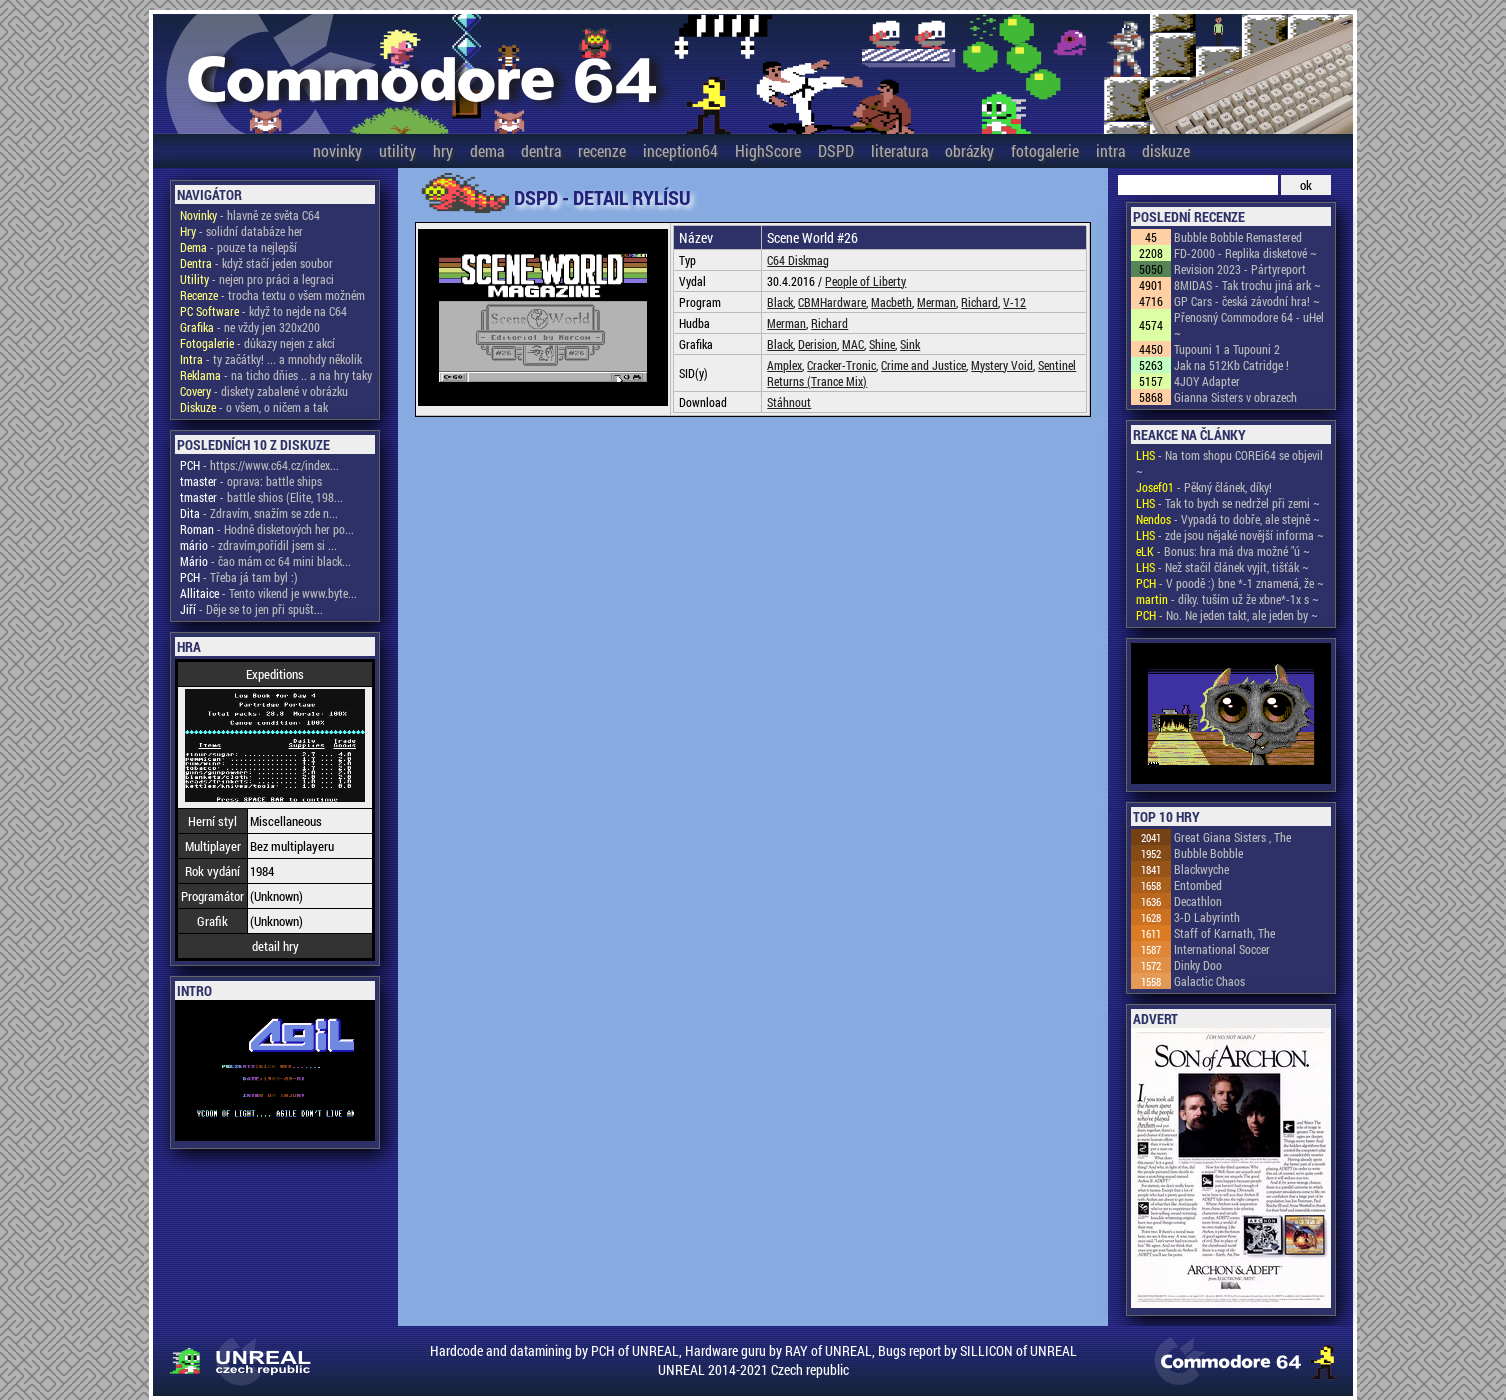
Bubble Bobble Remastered (1238, 237)
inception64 (680, 150)
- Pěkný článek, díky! (1204, 487)
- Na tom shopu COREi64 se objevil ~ (1229, 463)
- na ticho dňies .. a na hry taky (276, 375)
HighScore (768, 150)
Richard (979, 302)
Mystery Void (1002, 365)
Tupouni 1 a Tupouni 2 (1227, 349)
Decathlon (1198, 901)
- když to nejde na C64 (263, 311)
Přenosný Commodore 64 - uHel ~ (1249, 325)
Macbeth (891, 302)
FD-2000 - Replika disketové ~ (1245, 253)
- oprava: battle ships (251, 481)
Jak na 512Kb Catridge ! (1231, 365)
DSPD (836, 150)
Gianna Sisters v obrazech (1235, 397)
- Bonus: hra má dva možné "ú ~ (1223, 551)
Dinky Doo (1198, 965)
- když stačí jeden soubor (256, 263)
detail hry (275, 946)
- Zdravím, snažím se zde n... (259, 513)
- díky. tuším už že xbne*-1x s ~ (1227, 599)
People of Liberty (865, 281)
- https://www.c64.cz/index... (259, 465)
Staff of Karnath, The (1224, 933)
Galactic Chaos (1209, 981)
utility (397, 150)
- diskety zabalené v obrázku (264, 391)
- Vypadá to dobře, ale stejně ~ (1228, 519)
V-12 (1014, 302)
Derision (817, 344)
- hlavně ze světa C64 (250, 215)
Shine (882, 344)
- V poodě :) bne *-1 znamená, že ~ (1230, 583)
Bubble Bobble (1208, 853)
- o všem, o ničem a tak (254, 407)
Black (780, 302)
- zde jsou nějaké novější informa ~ (1230, 535)
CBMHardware (832, 302)
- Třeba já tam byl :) (239, 577)
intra (1110, 150)
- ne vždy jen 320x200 (250, 327)
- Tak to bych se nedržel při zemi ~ (1228, 503)
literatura (899, 150)
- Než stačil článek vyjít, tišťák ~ (1222, 567)
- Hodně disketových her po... (267, 529)
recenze (602, 150)
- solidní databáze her (241, 231)
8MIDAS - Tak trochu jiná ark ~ (1247, 285)
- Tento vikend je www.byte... (268, 593)
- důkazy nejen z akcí (257, 343)
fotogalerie (1045, 150)
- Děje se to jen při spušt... (251, 609)
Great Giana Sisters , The (1232, 837)
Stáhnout (789, 402)
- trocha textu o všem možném (272, 295)
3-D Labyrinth (1207, 917)
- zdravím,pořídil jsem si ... (258, 545)
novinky (337, 150)
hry (443, 150)
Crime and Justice (923, 365)
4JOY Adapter (1207, 381)
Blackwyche (1201, 869)
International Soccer (1222, 949)
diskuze (1166, 150)
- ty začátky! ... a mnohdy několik (271, 359)
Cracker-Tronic (841, 365)
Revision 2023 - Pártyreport (1240, 269)
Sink (910, 344)
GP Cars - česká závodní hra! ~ (1247, 301)
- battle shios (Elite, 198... (261, 497)
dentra (541, 150)
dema (487, 150)
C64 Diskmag (798, 260)
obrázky (969, 150)
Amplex (784, 365)
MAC (853, 344)
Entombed (1198, 885)
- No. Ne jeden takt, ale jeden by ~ (1227, 615)
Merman (936, 302)
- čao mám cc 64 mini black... (265, 561)
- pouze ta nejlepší (238, 247)
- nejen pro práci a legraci (257, 279)
